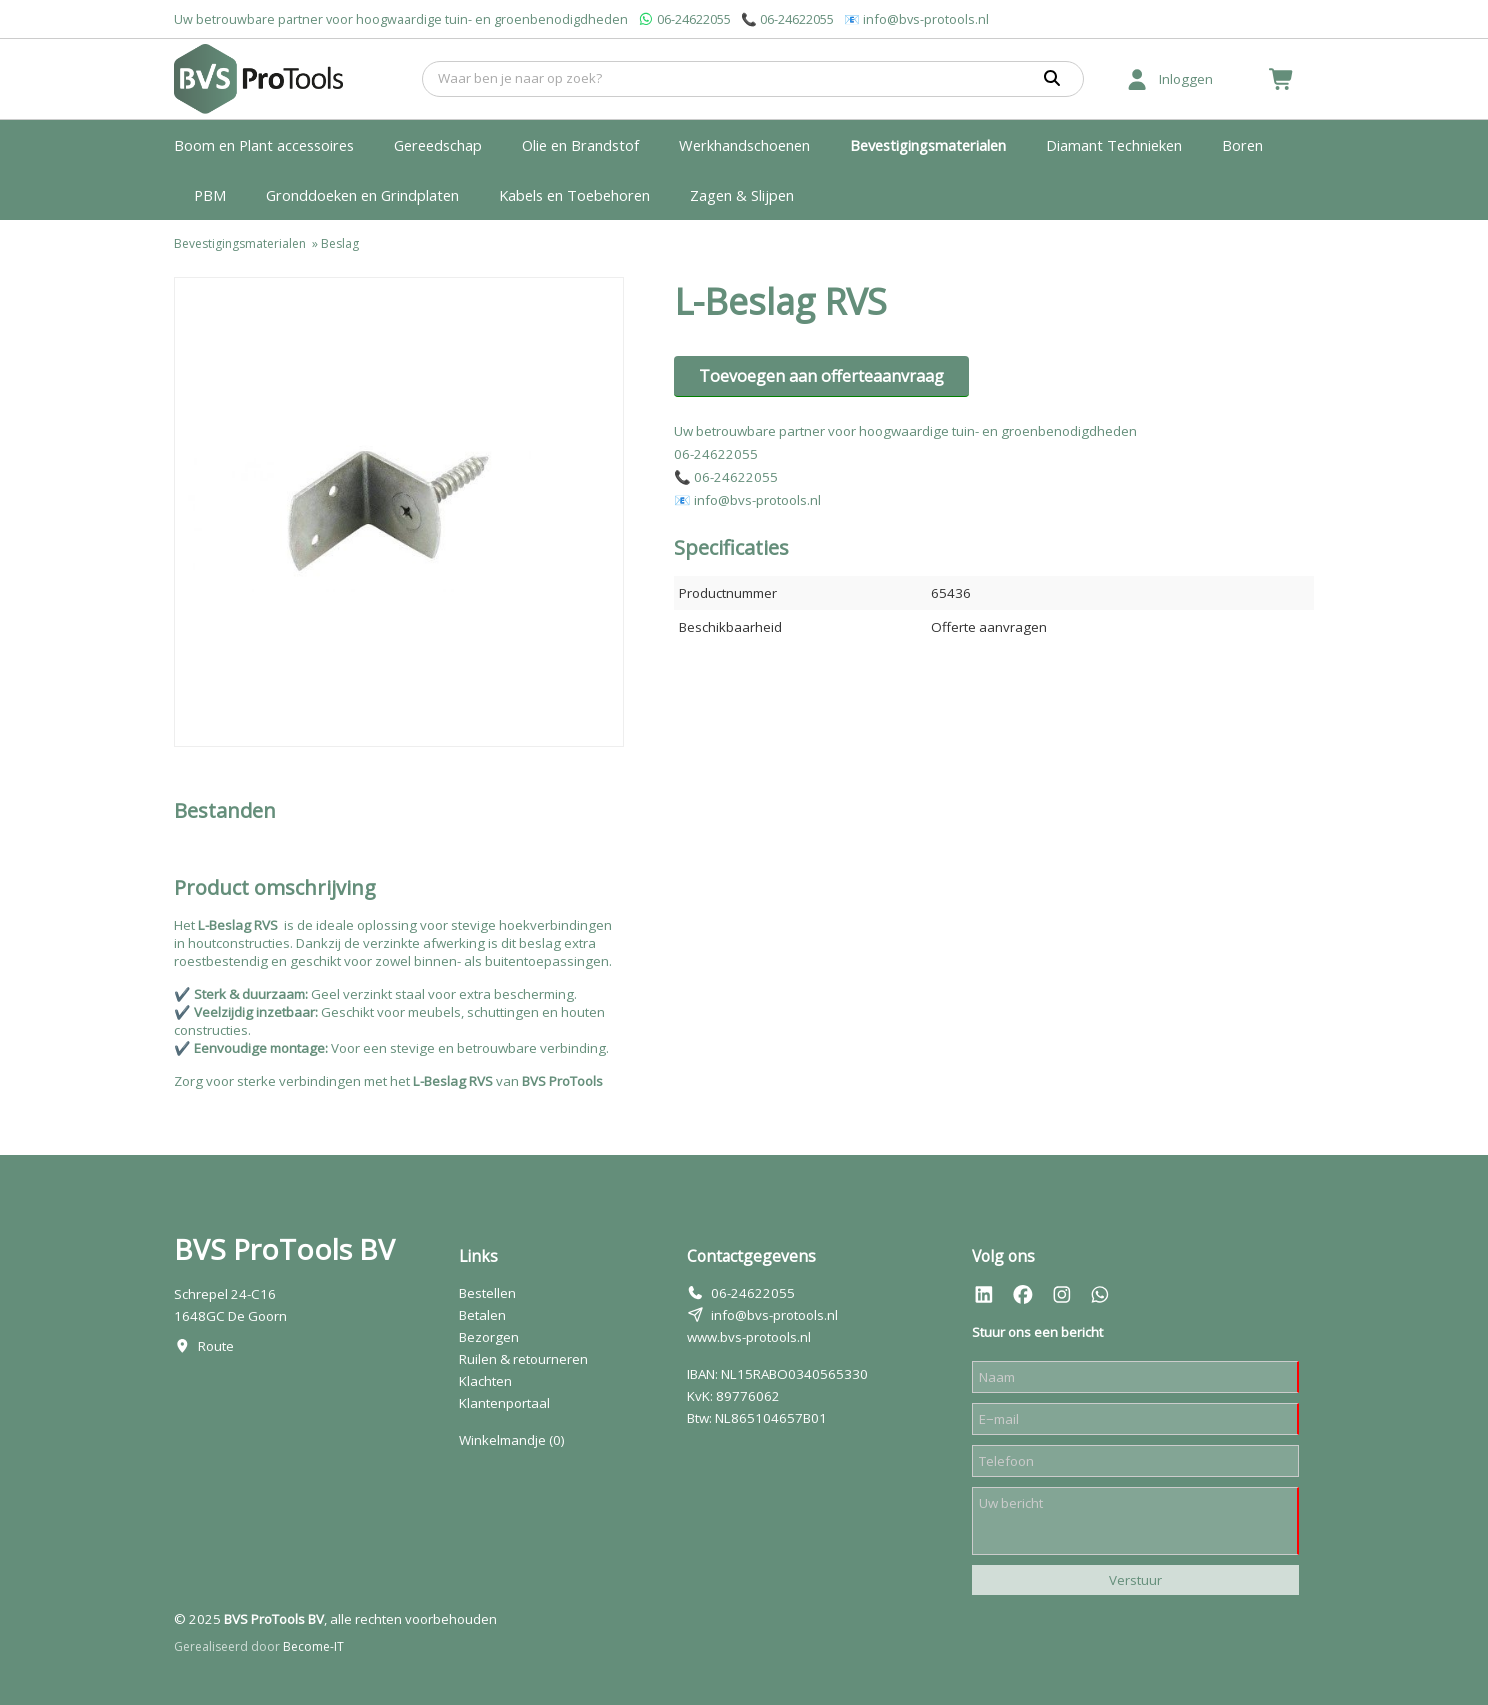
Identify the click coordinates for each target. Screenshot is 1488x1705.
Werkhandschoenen (744, 145)
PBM (210, 195)
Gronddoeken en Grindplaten (362, 195)
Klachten (485, 1381)
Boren (1242, 145)
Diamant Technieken (1114, 145)
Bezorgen (489, 1337)
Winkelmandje (512, 1440)
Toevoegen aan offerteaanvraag (821, 376)
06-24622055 (694, 19)
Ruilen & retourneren (523, 1359)
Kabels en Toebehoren (574, 195)
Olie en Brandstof (580, 145)
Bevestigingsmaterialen (928, 145)
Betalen (482, 1315)
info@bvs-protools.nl (926, 19)
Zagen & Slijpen (742, 195)
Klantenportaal (504, 1403)
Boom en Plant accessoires (264, 145)
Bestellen (487, 1293)
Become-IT (313, 1646)
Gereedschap (438, 145)
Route (216, 1346)
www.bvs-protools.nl (749, 1337)
